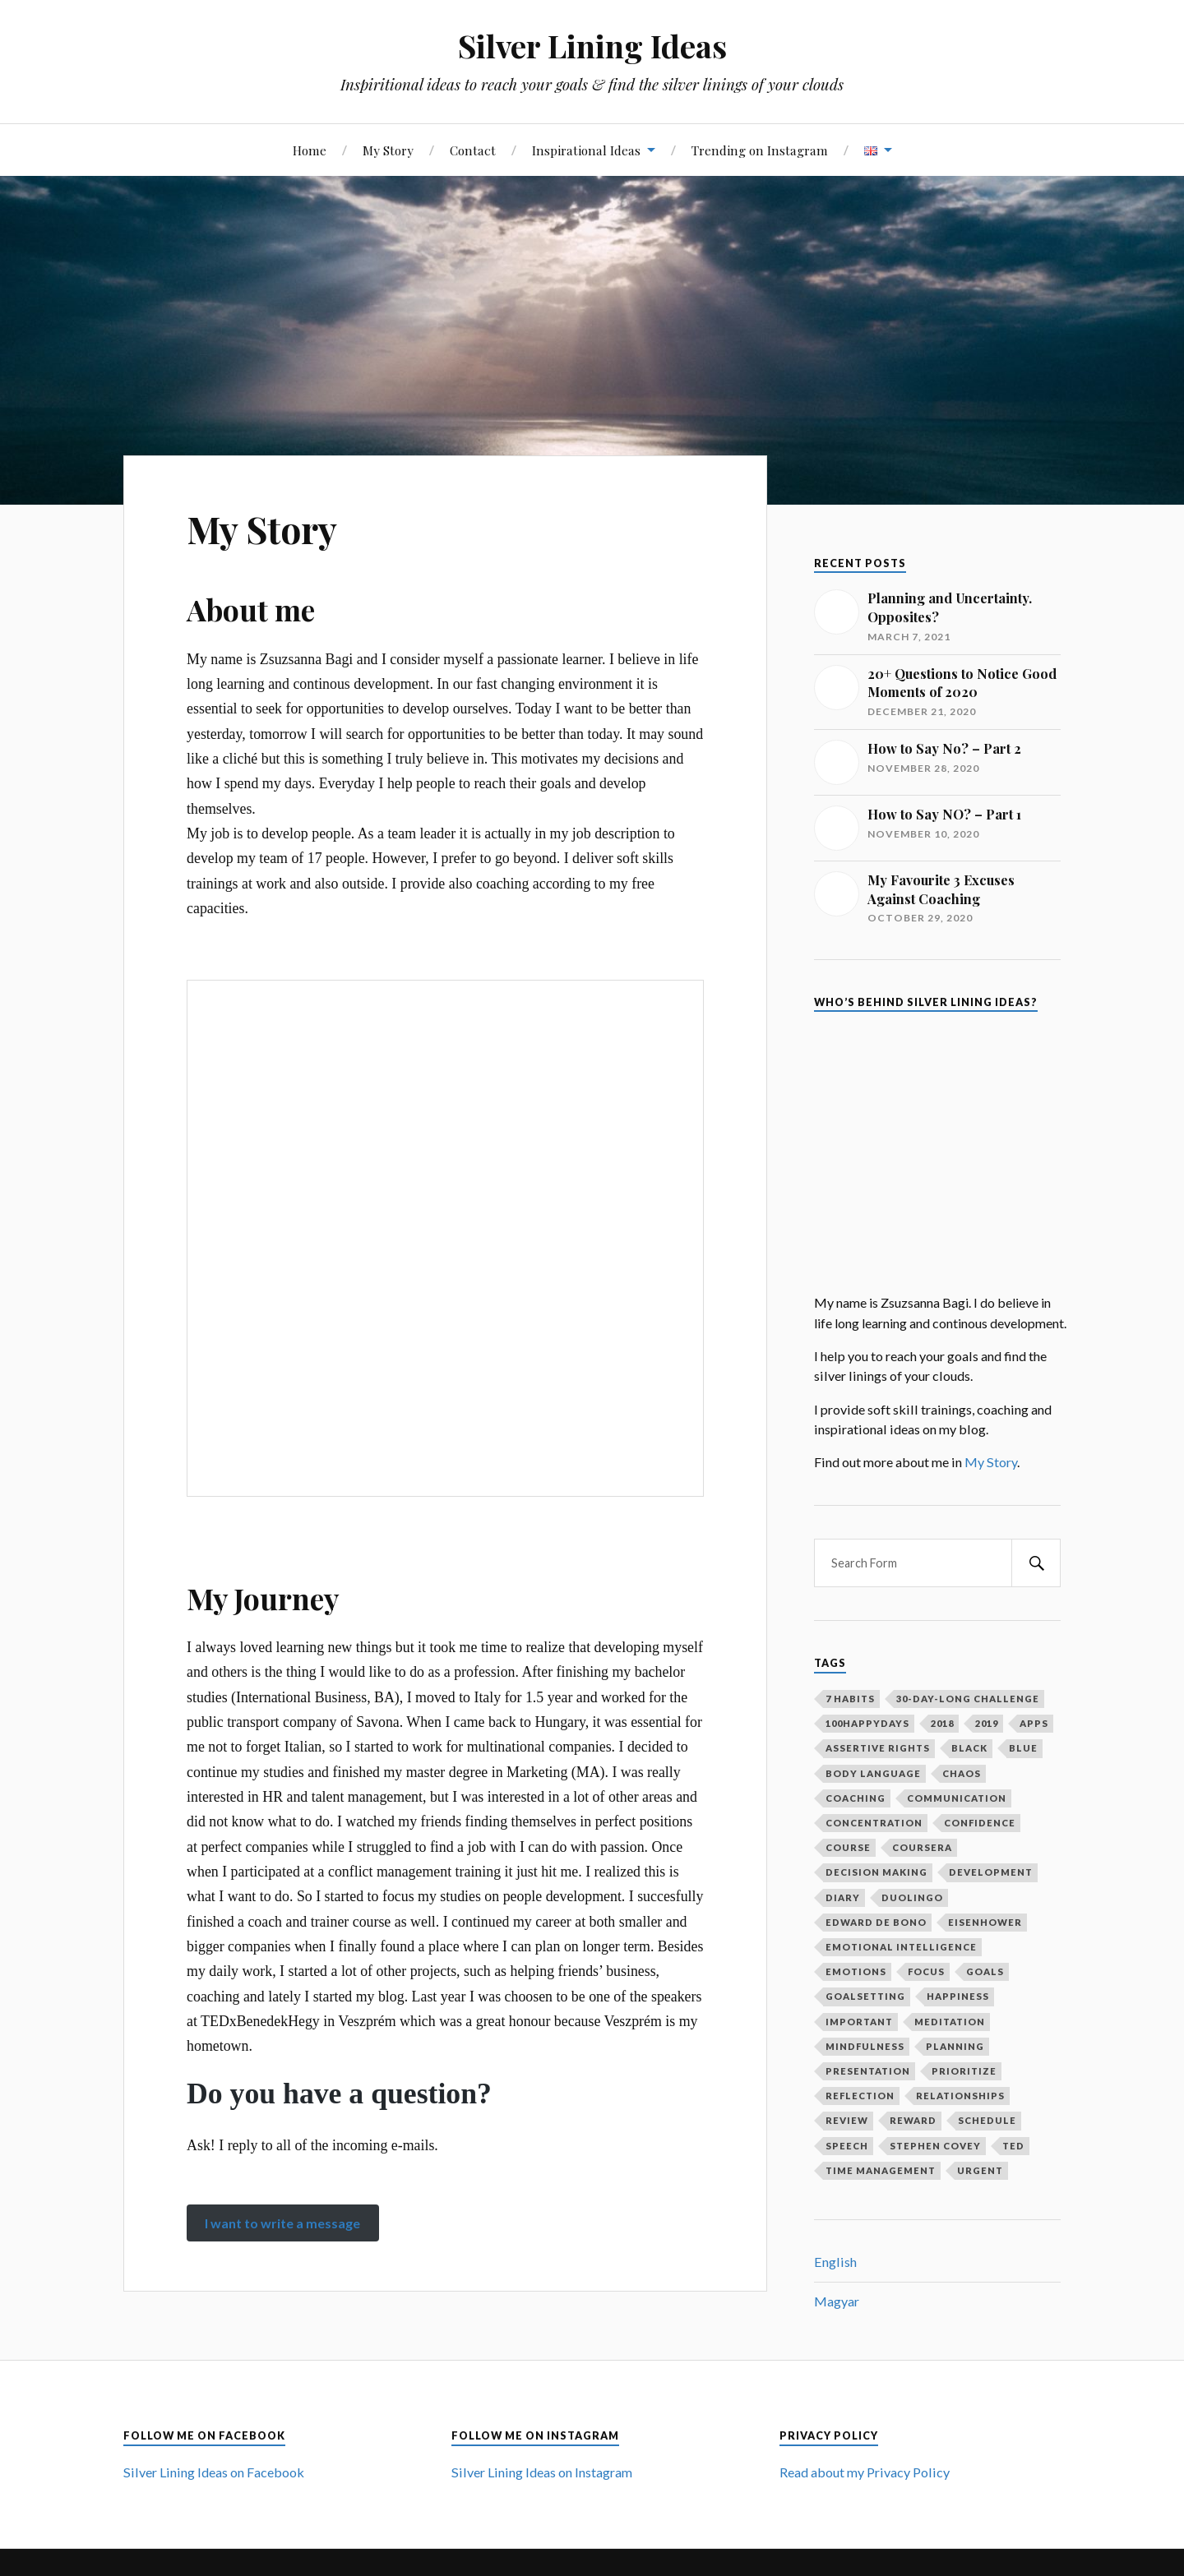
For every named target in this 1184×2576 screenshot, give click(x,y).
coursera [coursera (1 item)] (922, 1847)
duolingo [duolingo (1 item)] (912, 1897)
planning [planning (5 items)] (955, 2046)
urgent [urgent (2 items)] (980, 2170)
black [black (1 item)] (969, 1748)
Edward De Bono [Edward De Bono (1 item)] (876, 1922)
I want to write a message (282, 2223)
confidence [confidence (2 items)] (979, 1822)
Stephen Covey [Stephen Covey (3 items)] (935, 2145)
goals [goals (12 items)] (985, 1971)
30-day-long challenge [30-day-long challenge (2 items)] (967, 1698)
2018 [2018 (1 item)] (942, 1723)
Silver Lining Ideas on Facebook (213, 2472)
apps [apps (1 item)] (1034, 1723)
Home (309, 150)
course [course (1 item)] (848, 1847)
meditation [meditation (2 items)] (949, 2021)
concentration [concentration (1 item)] (874, 1822)
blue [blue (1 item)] (1023, 1748)
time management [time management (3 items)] (881, 2170)
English (835, 2261)
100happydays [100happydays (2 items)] (867, 1723)
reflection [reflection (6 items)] (860, 2095)
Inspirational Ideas (586, 150)
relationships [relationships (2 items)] (960, 2095)
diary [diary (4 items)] (843, 1897)
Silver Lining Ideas (592, 46)
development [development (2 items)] (991, 1872)
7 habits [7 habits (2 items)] (850, 1698)
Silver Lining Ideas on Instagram (541, 2472)
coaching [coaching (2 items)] (856, 1798)
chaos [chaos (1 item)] (961, 1773)
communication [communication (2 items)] (956, 1798)
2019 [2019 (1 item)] (986, 1723)
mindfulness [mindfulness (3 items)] (865, 2046)
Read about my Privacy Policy (864, 2472)
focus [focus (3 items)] (926, 1971)
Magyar (836, 2301)
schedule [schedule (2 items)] (987, 2120)
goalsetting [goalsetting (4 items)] (865, 1996)
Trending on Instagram (759, 150)
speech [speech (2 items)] (847, 2145)
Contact (473, 150)
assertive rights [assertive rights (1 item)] (878, 1748)
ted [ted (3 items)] (1013, 2145)
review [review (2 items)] (847, 2120)
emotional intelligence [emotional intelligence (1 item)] (901, 1946)
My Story (388, 150)
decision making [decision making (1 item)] (876, 1872)
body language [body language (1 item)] (873, 1773)
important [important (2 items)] (859, 2021)
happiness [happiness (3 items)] (958, 1996)
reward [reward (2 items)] (913, 2120)
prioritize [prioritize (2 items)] (964, 2071)
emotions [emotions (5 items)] (856, 1971)
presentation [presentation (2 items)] (868, 2071)
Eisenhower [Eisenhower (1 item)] (985, 1922)
